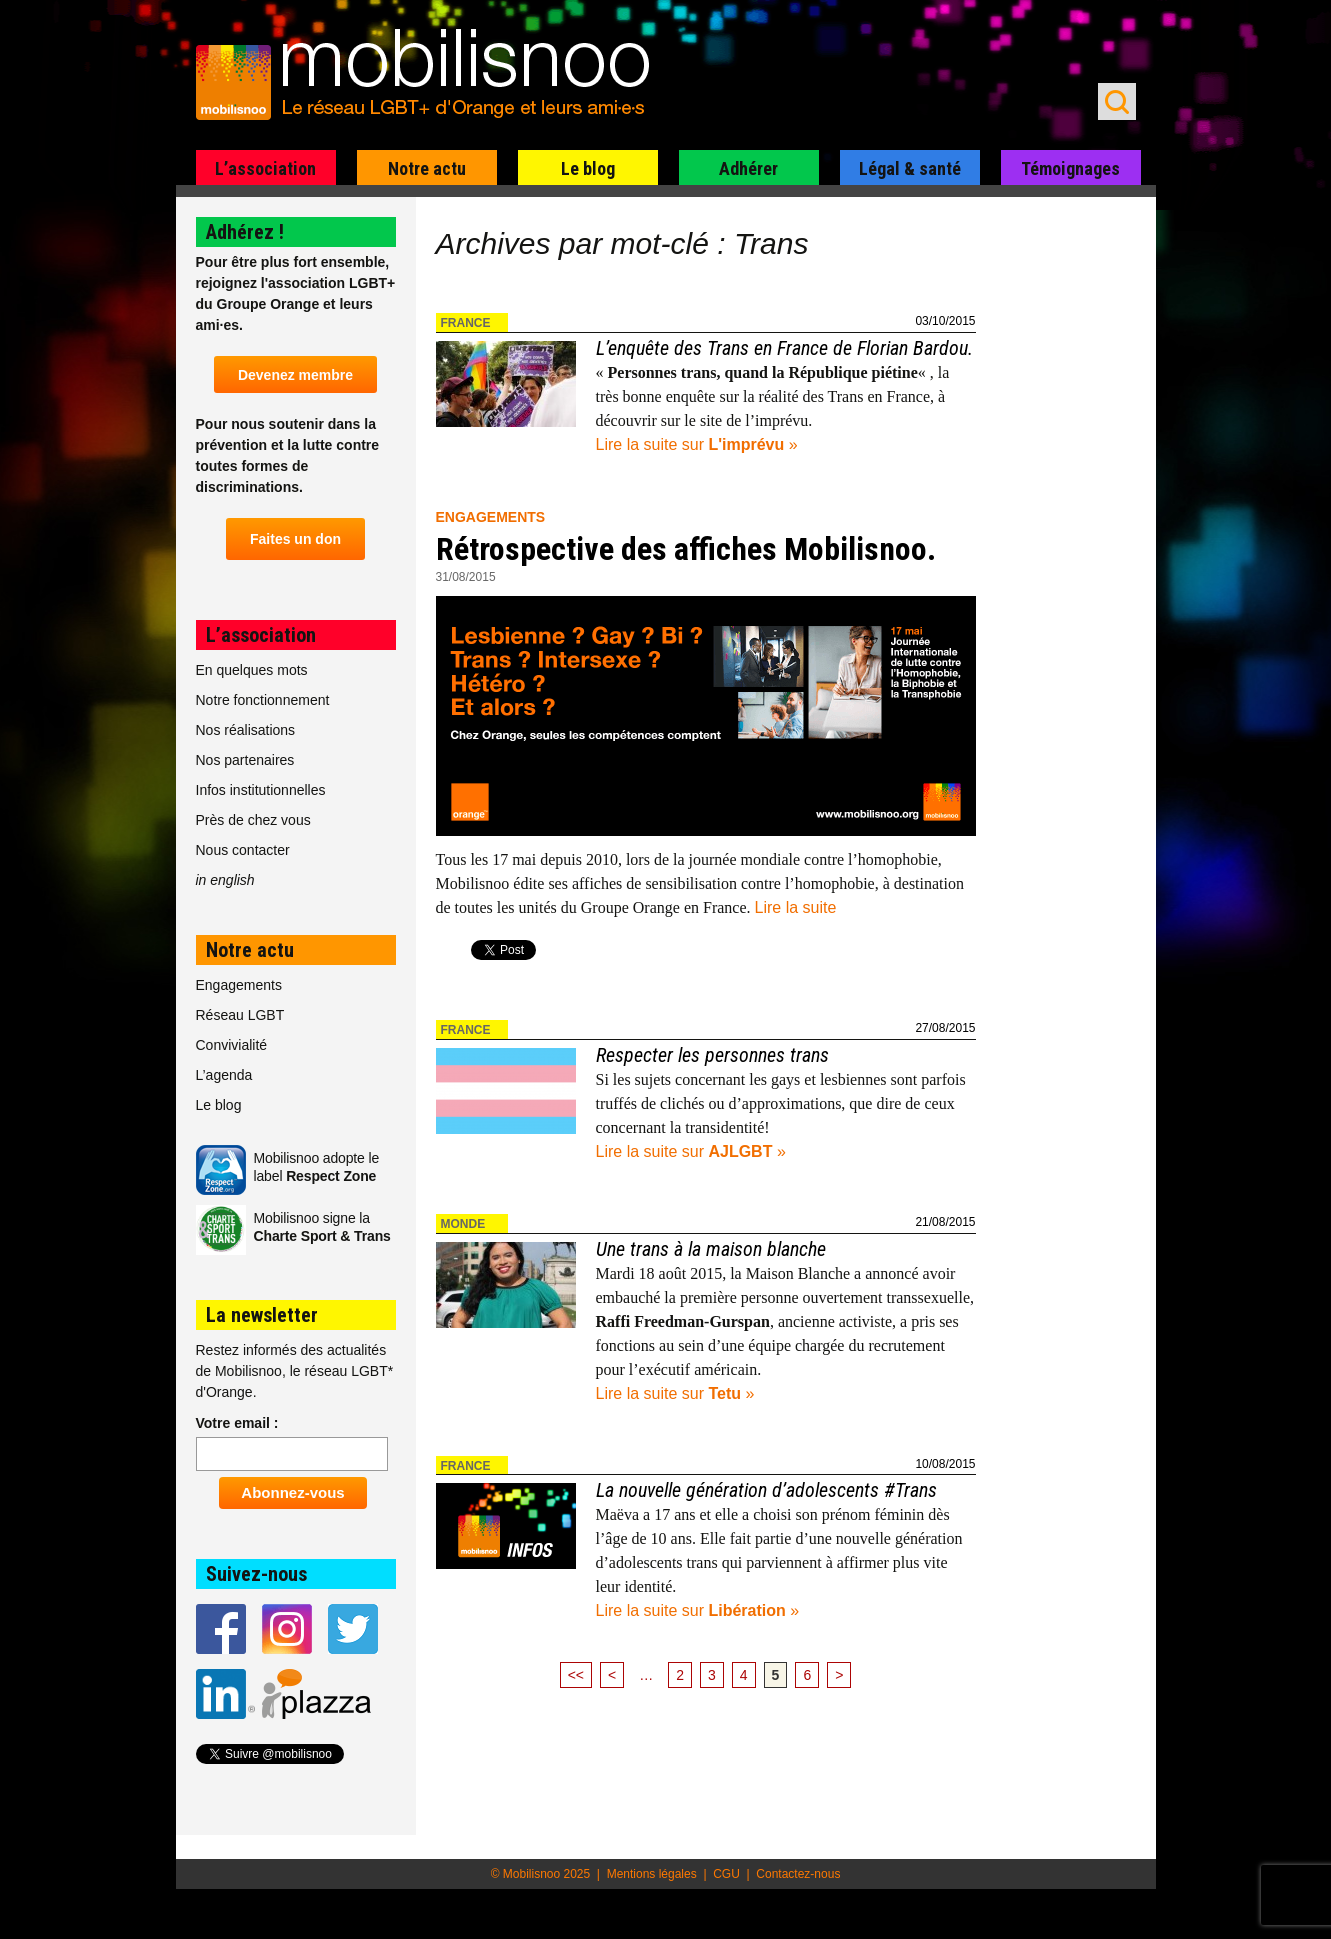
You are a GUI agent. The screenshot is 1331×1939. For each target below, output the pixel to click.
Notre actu (427, 168)
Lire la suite (796, 907)
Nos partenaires (245, 760)
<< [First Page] (576, 1675)
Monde (463, 1224)
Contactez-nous (798, 1874)
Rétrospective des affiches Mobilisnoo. (686, 549)
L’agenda (224, 1075)
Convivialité (232, 1045)
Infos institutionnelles (261, 790)
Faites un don (295, 539)
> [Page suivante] (839, 1675)
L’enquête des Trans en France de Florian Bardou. (784, 348)
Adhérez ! (245, 232)
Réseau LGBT (240, 1015)
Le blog (588, 168)
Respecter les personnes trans (712, 1055)
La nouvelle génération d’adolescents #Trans (766, 1490)
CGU (726, 1874)
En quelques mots (252, 670)
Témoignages (1070, 168)
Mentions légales (652, 1874)
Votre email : (237, 1423)
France (466, 323)
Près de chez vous (253, 820)
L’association (265, 168)
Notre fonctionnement (263, 700)
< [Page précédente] (612, 1675)
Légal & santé (910, 168)
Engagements (491, 517)
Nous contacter (243, 850)
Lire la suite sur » (697, 444)
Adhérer (748, 168)
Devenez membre (295, 375)
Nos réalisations (246, 730)
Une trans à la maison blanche (711, 1249)
